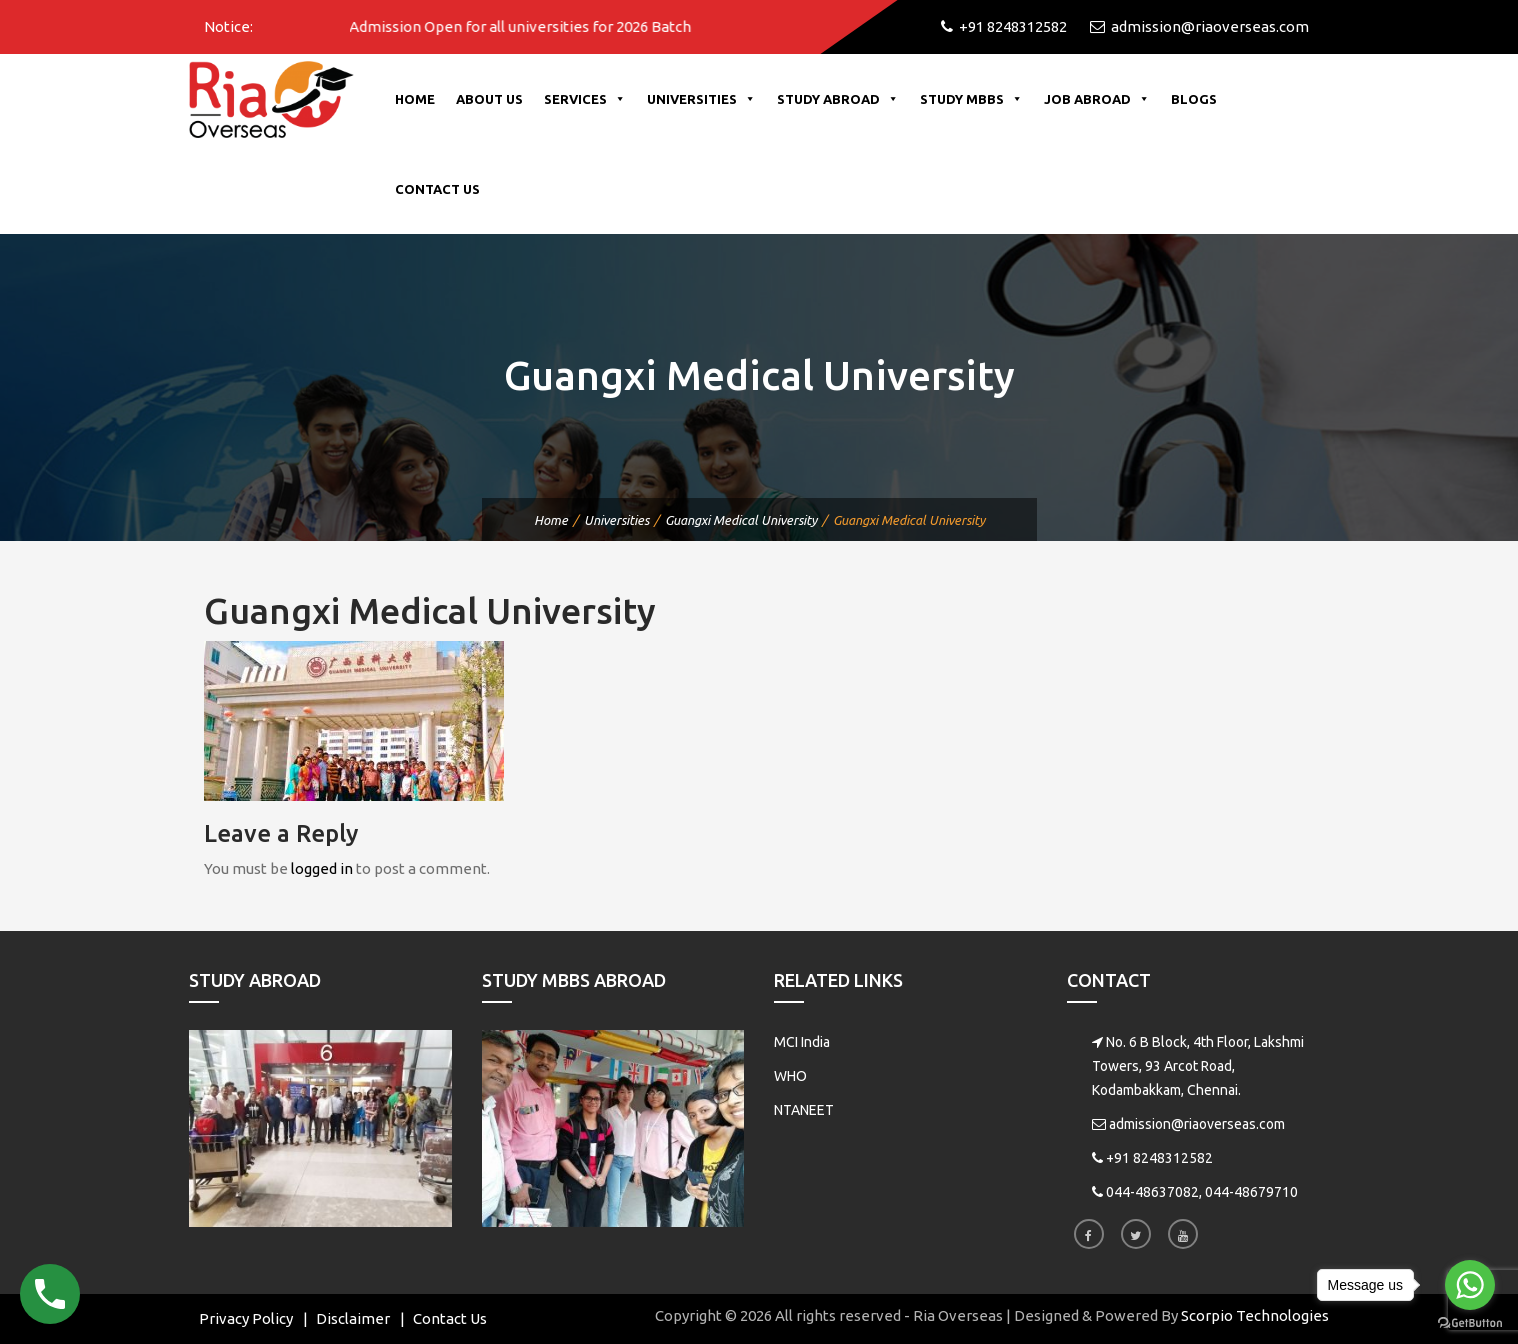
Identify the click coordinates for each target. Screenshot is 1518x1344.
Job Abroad (1097, 99)
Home (415, 99)
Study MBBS (971, 99)
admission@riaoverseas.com (1197, 1124)
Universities (701, 99)
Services (585, 99)
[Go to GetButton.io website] (1470, 1323)
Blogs (1194, 99)
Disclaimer (353, 1318)
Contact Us (437, 189)
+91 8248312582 (1159, 1158)
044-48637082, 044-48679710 (1202, 1192)
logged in (322, 868)
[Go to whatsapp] (1470, 1285)
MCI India (802, 1042)
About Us (489, 99)
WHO (790, 1076)
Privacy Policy (246, 1318)
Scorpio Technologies (1255, 1315)
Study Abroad (838, 99)
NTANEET (804, 1110)
